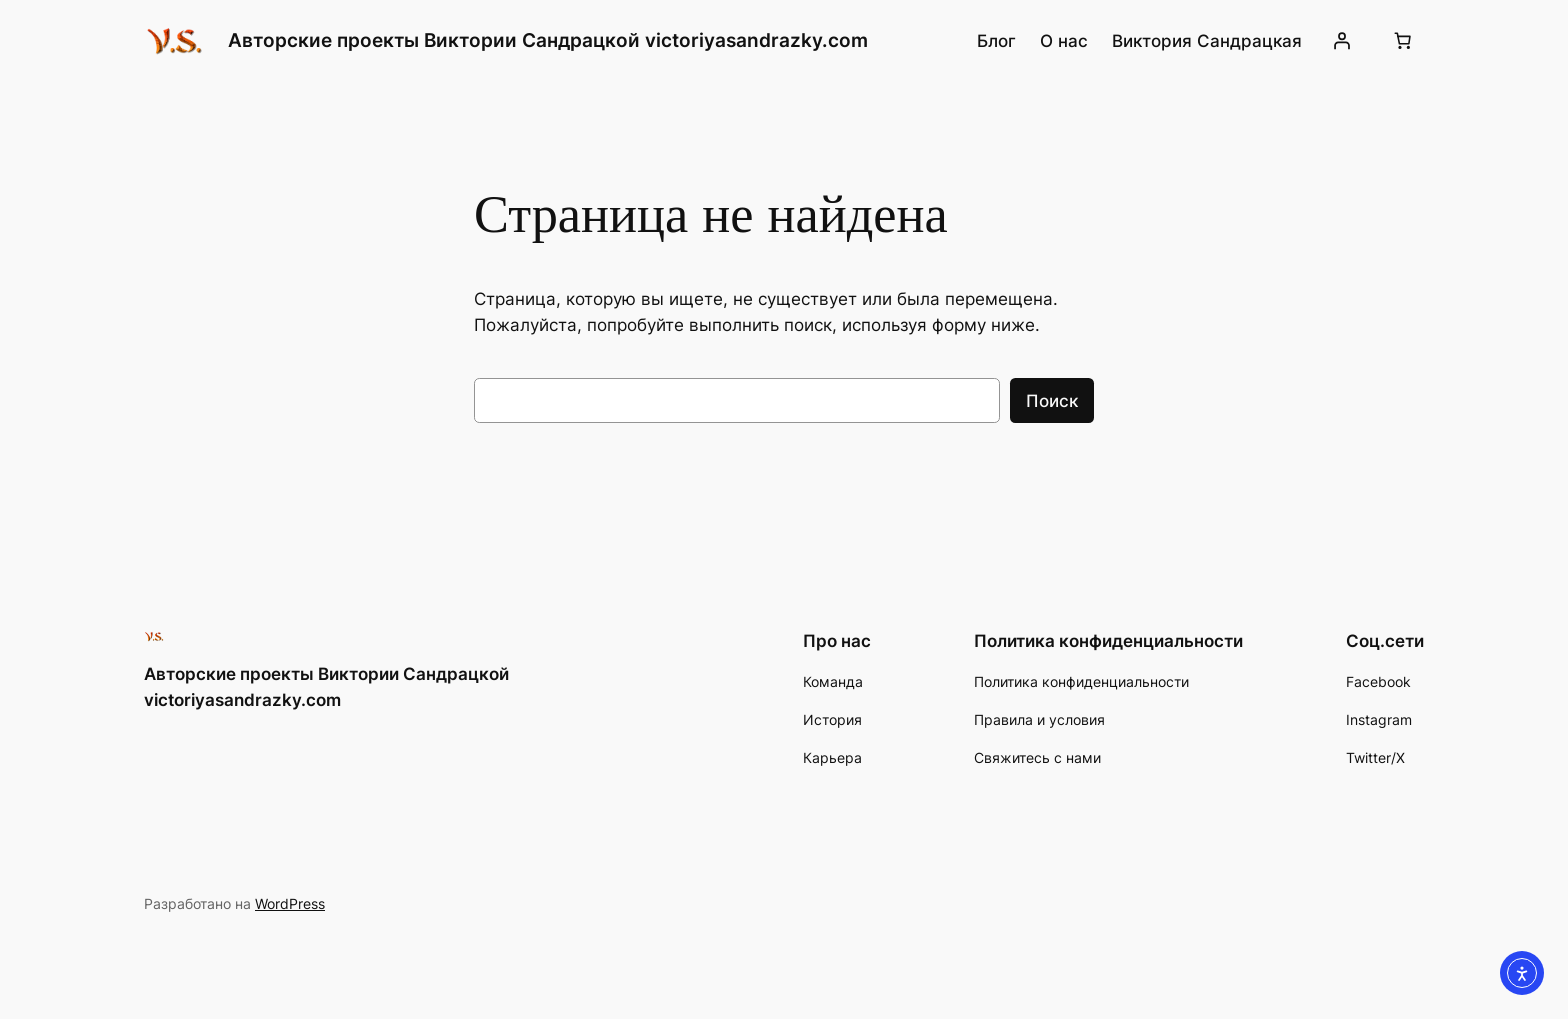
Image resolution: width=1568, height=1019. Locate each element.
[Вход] (1342, 41)
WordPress (290, 903)
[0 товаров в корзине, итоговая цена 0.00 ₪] (1403, 41)
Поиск (1052, 401)
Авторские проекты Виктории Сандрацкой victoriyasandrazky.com (548, 40)
